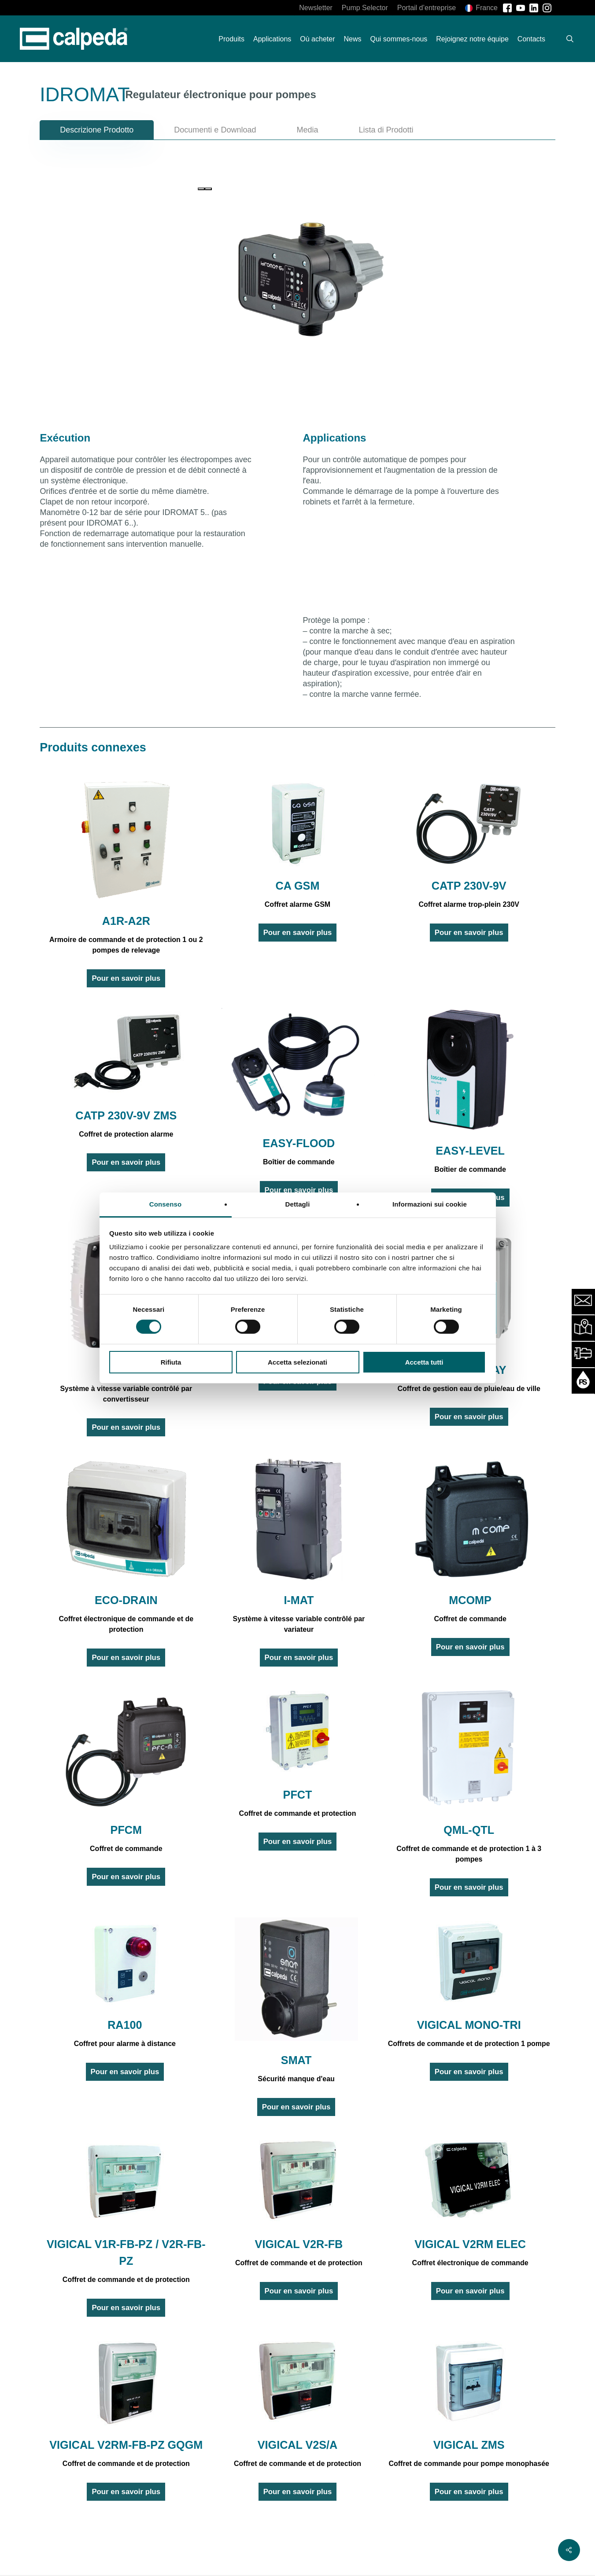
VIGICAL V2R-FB (299, 2244)
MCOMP (470, 1600)
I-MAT (299, 1600)
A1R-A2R (126, 921)
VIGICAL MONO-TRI (469, 2025)
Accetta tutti (424, 1362)
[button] (97, 130)
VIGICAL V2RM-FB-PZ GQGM (126, 2445)
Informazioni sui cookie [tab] (429, 1204)
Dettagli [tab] (297, 1204)
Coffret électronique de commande (470, 2263)
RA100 (124, 2025)
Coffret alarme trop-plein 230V (468, 904)
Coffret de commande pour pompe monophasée (468, 2463)
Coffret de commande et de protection (126, 2279)
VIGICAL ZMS (469, 2445)
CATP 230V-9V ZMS (126, 1115)
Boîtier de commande (299, 1162)
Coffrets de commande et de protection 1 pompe (469, 2043)
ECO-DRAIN (126, 1600)
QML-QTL (468, 1830)
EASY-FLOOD (299, 1143)
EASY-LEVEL (470, 1150)
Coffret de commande (470, 1619)
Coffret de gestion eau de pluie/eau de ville (468, 1388)
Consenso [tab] (165, 1204)
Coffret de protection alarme (126, 1134)
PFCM (126, 1830)
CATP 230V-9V (469, 886)
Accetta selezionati (297, 1362)
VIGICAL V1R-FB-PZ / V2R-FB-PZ (126, 2252)
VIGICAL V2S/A (298, 2445)
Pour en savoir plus (126, 978)
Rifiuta (171, 1362)
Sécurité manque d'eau (296, 2079)
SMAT (296, 2060)
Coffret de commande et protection (297, 1813)
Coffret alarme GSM (297, 904)
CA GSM (298, 886)
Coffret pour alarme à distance (125, 2043)
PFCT (297, 1794)
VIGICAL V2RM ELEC (470, 2244)
